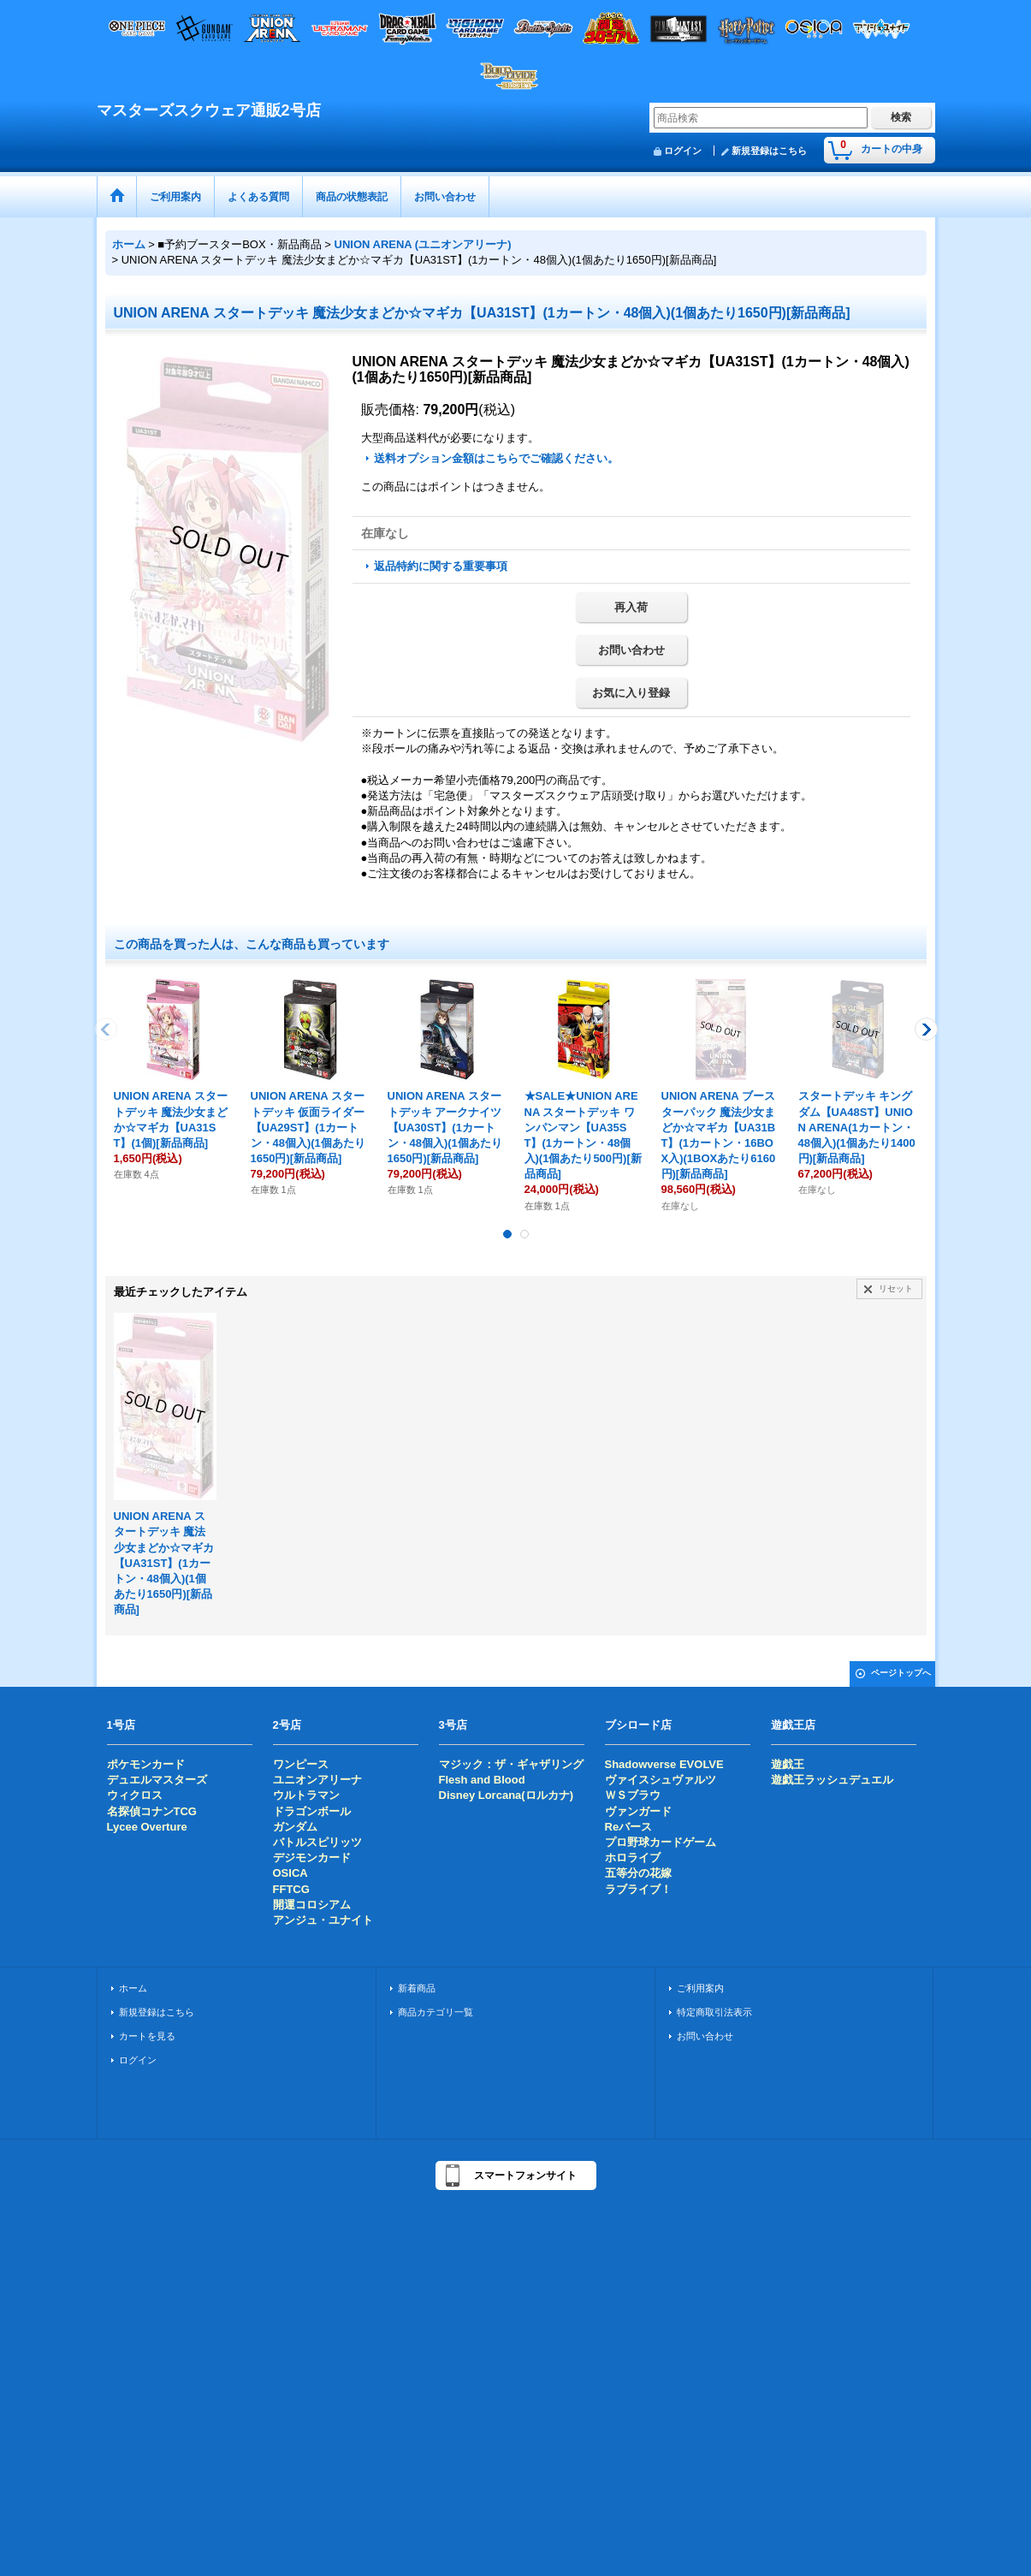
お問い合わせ (631, 650)
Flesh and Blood (482, 1779)
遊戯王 (787, 1764)
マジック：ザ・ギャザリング (511, 1764)
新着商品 (417, 1988)
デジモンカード (312, 1857)
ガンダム (295, 1826)
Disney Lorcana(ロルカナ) (506, 1795)
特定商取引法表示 (714, 2012)
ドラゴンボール (312, 1811)
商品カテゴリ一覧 (435, 2012)
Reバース (629, 1826)
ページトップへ (901, 1672)
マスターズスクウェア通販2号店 (209, 110)
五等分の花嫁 (638, 1873)
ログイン (683, 150)
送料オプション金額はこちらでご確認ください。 (496, 458)
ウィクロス (135, 1795)
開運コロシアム (312, 1904)
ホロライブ (633, 1857)
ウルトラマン (306, 1795)
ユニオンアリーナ (317, 1779)
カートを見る (147, 2036)
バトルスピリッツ (317, 1842)
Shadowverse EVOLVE (664, 1764)
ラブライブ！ (638, 1889)
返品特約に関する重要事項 (440, 566)
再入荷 (631, 607)
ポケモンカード (146, 1764)
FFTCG (291, 1889)
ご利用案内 (700, 1988)
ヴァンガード (638, 1811)
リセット (896, 1288)
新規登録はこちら (769, 150)
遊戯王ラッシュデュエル (832, 1779)
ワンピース (301, 1764)
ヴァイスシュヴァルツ (660, 1779)
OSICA (290, 1873)
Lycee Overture (147, 1826)
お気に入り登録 (631, 692)
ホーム (133, 1988)
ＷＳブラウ (633, 1795)
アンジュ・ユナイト (323, 1920)
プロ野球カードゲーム (660, 1842)
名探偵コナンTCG (152, 1811)
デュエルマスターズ (157, 1779)
